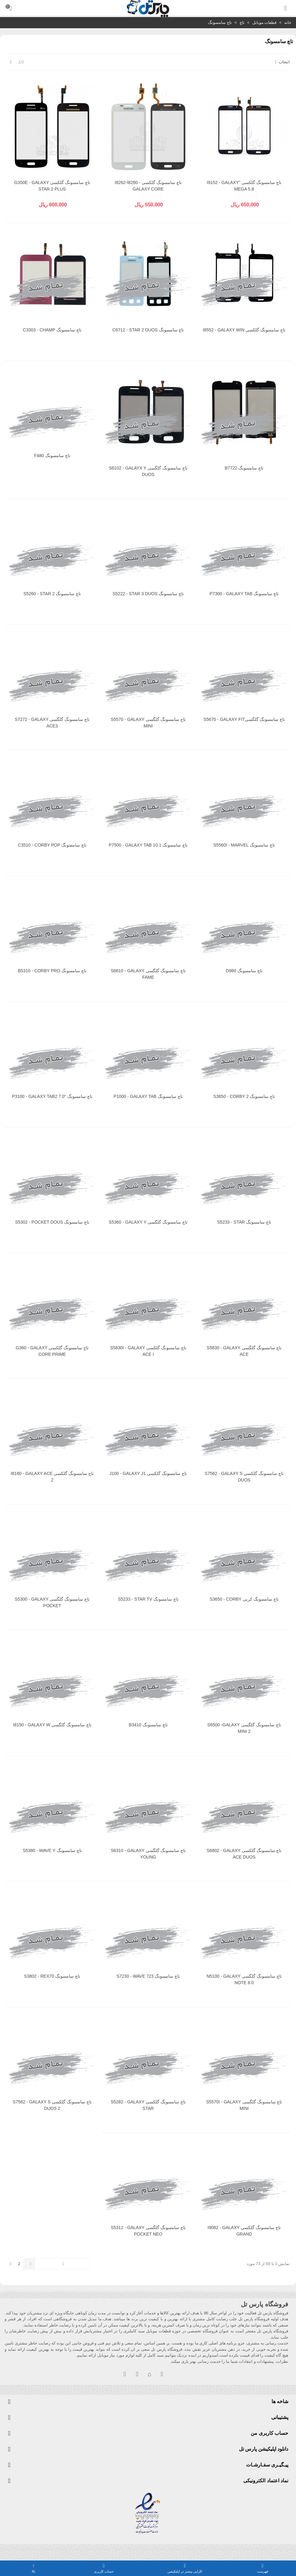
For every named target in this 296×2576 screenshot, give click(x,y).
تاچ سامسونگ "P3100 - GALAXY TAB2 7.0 (52, 1096)
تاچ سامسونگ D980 (244, 970)
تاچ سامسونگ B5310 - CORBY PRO (52, 970)
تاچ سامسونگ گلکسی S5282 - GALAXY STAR (148, 2105)
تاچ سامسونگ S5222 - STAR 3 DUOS (148, 593)
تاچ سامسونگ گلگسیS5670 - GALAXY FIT (244, 719)
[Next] (10, 62)
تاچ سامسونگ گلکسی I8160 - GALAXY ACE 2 (52, 1476)
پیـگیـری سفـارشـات (267, 2464)
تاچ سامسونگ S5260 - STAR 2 (52, 593)
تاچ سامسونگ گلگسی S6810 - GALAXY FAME (148, 974)
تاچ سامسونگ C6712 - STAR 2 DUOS (148, 329)
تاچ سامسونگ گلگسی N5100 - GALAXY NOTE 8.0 (243, 1979)
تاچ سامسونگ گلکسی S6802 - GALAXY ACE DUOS (244, 1853)
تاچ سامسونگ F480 (52, 455)
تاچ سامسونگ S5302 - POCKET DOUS (52, 1222)
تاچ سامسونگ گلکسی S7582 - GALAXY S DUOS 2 (52, 2105)
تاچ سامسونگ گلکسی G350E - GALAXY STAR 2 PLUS (52, 185)
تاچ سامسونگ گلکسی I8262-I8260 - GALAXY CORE (148, 185)
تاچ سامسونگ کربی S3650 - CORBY (244, 1599)
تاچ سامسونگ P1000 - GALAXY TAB (148, 1096)
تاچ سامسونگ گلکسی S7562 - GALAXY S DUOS (244, 1476)
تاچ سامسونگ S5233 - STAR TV (148, 1599)
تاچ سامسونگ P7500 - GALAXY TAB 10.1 (148, 845)
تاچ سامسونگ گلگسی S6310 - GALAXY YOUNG (148, 1853)
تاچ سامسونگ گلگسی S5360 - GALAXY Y (148, 1222)
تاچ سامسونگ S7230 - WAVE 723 (148, 1976)
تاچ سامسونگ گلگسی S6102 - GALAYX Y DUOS (148, 471)
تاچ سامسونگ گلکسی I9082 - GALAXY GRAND (244, 2231)
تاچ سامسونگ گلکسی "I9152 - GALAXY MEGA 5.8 (244, 185)
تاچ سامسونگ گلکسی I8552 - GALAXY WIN (244, 329)
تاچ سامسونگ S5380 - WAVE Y (52, 1850)
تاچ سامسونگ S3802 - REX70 (52, 1976)
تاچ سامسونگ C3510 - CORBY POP (52, 845)
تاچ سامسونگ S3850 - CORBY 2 (244, 1096)
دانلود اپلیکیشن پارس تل (263, 2449)
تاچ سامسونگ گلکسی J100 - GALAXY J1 (148, 1473)
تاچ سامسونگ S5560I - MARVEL (244, 845)
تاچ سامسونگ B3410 (148, 1724)
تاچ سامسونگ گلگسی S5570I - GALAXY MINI (244, 2105)
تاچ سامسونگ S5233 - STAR (244, 1222)
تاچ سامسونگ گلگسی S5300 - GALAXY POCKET (52, 1602)
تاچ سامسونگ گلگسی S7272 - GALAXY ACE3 (52, 722)
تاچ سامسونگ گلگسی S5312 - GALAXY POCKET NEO (148, 2231)
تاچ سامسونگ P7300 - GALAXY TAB (244, 593)
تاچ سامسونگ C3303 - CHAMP (52, 329)
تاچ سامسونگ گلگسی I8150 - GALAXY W (52, 1724)
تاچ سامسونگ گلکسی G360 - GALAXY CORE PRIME (52, 1351)
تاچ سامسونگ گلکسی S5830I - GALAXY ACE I (148, 1351)
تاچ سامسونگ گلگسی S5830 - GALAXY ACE (244, 1351)
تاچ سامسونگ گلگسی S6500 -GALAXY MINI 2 (244, 1728)
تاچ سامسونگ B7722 (244, 467)
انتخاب (281, 62)
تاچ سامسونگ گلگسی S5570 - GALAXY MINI (148, 722)
